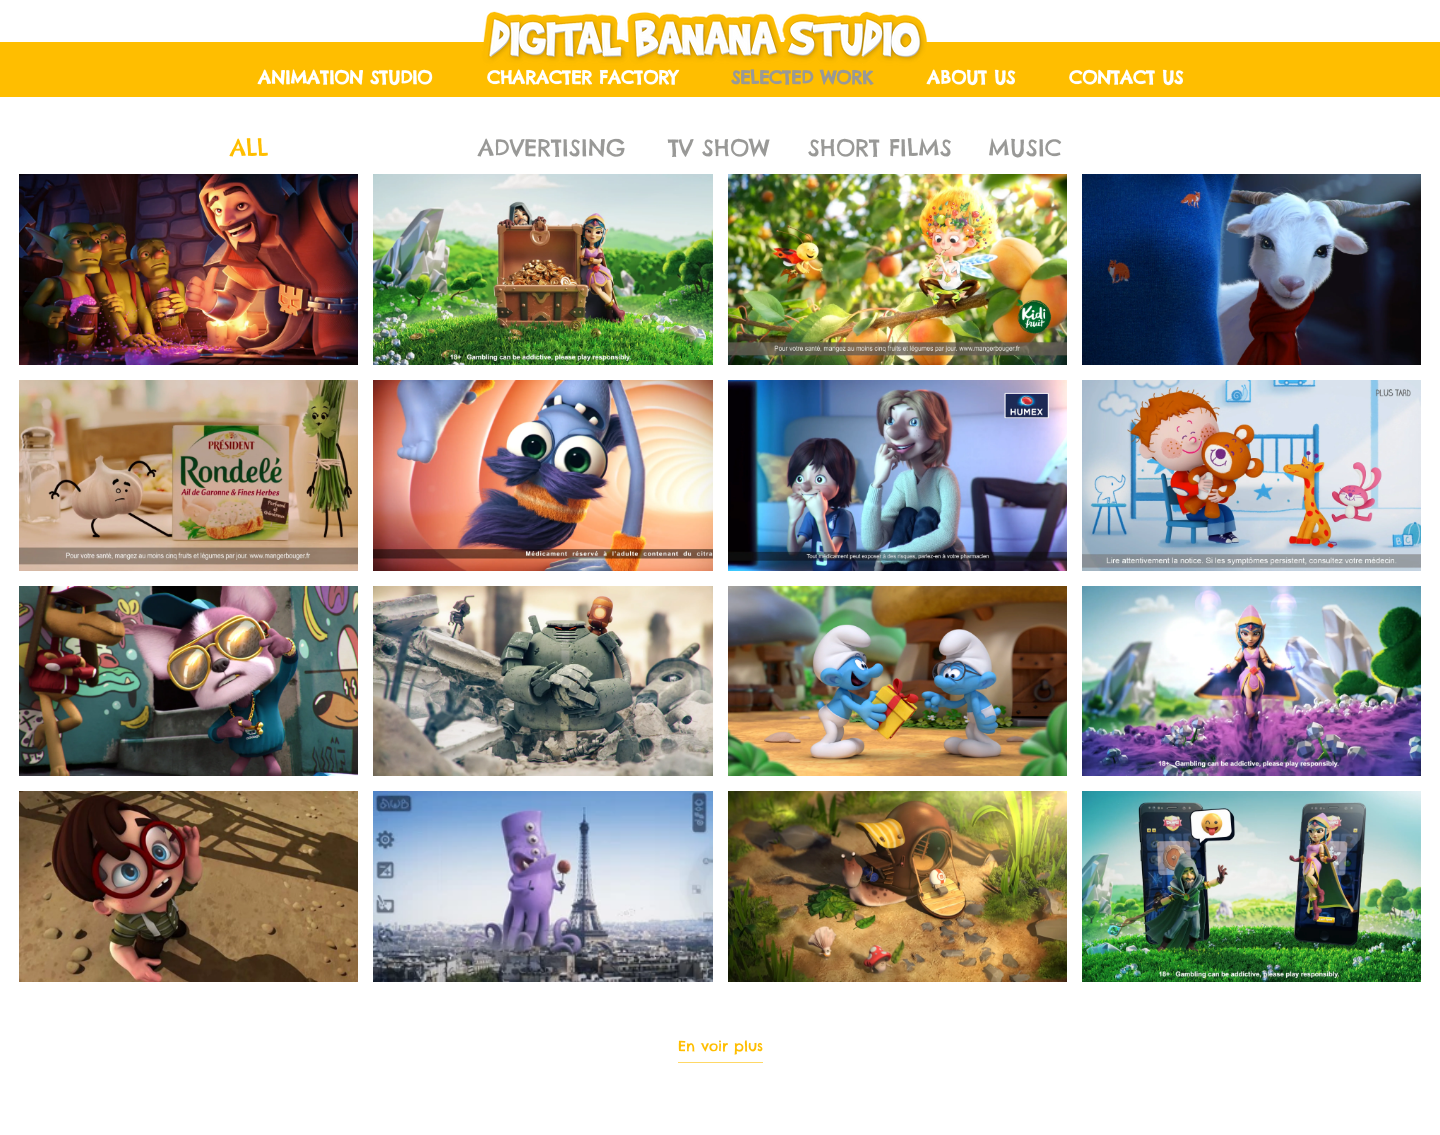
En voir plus (720, 1046)
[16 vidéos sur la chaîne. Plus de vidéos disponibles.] (720, 578)
